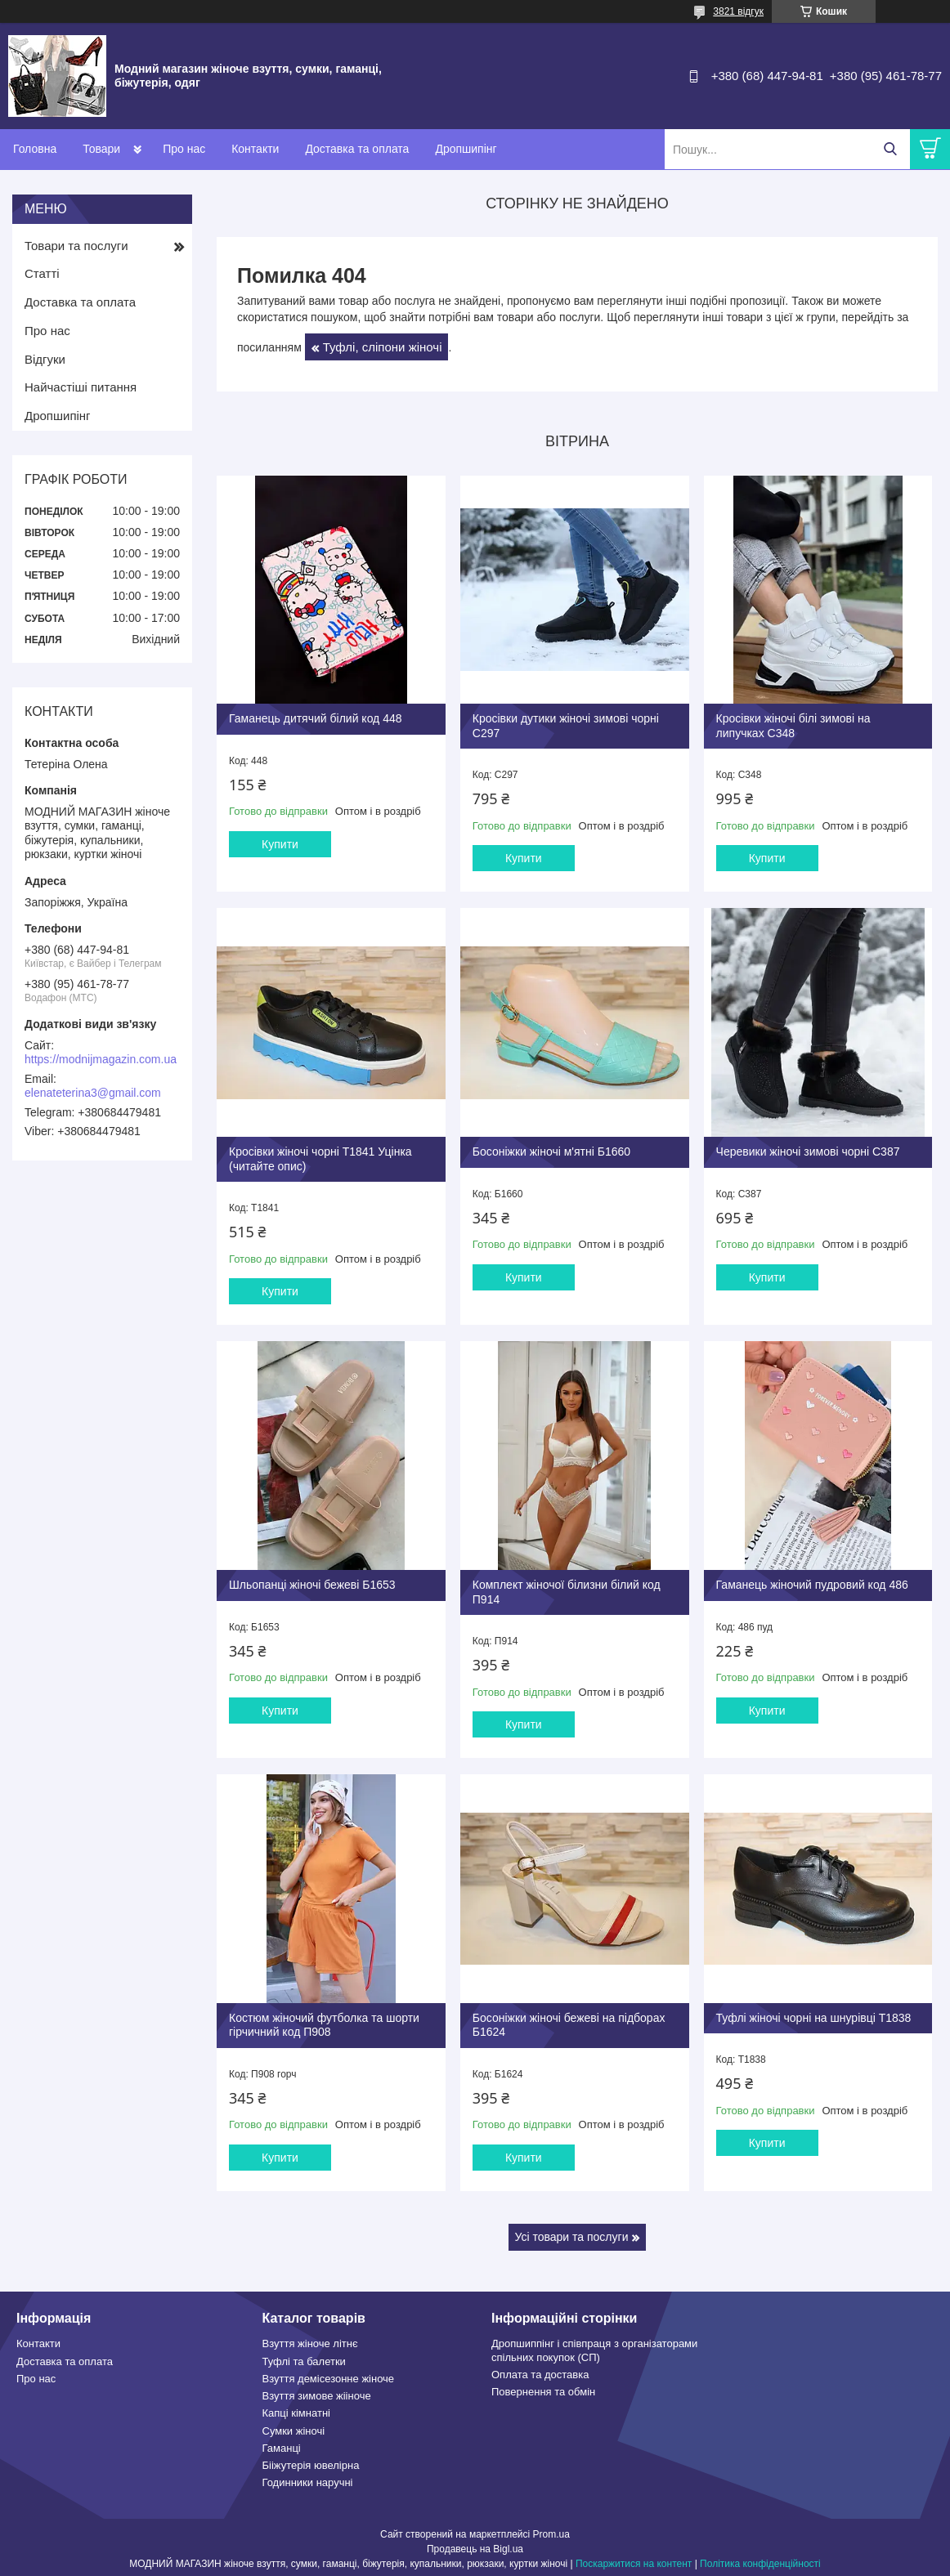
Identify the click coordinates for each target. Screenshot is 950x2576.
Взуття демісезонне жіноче (328, 2375)
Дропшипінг (465, 148)
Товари (101, 148)
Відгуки (45, 359)
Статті (42, 273)
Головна (34, 148)
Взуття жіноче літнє (310, 2341)
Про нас (184, 148)
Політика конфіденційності (760, 2560)
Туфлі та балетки (304, 2358)
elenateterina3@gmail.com (93, 1092)
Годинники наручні (307, 2480)
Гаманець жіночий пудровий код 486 (811, 1582)
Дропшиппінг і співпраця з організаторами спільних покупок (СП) (594, 2347)
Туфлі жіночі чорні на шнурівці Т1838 (812, 2014)
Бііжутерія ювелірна (311, 2462)
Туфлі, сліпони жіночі (382, 347)
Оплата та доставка (540, 2371)
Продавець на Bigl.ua (475, 2545)
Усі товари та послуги (572, 2233)
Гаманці (281, 2445)
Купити (280, 843)
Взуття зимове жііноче (316, 2392)
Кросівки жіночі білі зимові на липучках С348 (792, 726)
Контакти (255, 148)
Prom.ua (551, 2531)
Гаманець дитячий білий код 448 (315, 718)
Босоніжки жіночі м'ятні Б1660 (551, 1149)
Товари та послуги (76, 246)
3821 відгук (738, 11)
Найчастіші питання (81, 387)
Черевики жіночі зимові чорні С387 (806, 1149)
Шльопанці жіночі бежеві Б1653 (312, 1582)
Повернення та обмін (543, 2388)
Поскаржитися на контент (634, 2560)
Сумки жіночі (293, 2428)
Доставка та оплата (357, 148)
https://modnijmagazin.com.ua (101, 1059)
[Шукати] (890, 149)
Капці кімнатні (296, 2410)
